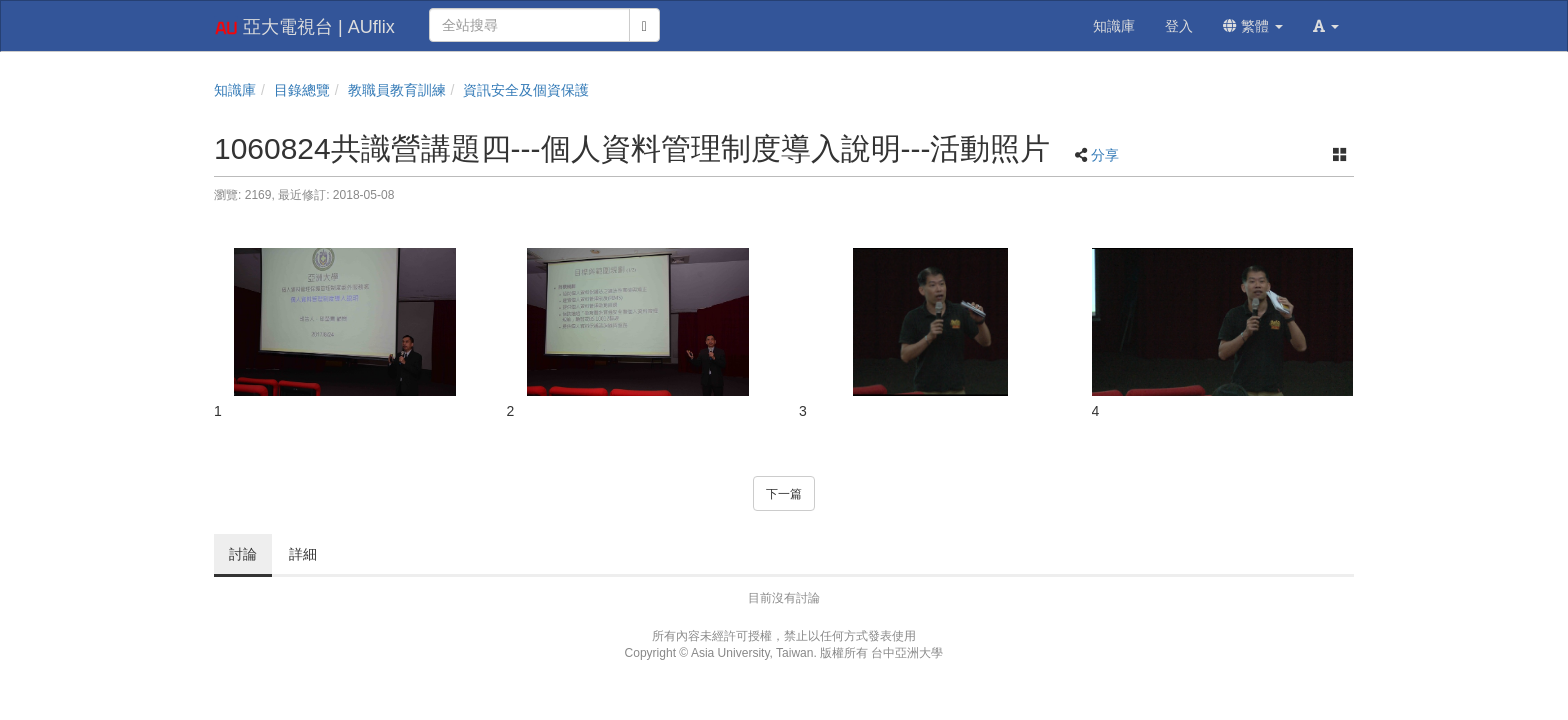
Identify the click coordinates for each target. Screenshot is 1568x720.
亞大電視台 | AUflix (304, 28)
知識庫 (235, 90)
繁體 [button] (1253, 26)
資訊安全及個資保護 (526, 90)
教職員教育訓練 (397, 90)
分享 (1105, 155)
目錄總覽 (302, 90)
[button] (1326, 26)
